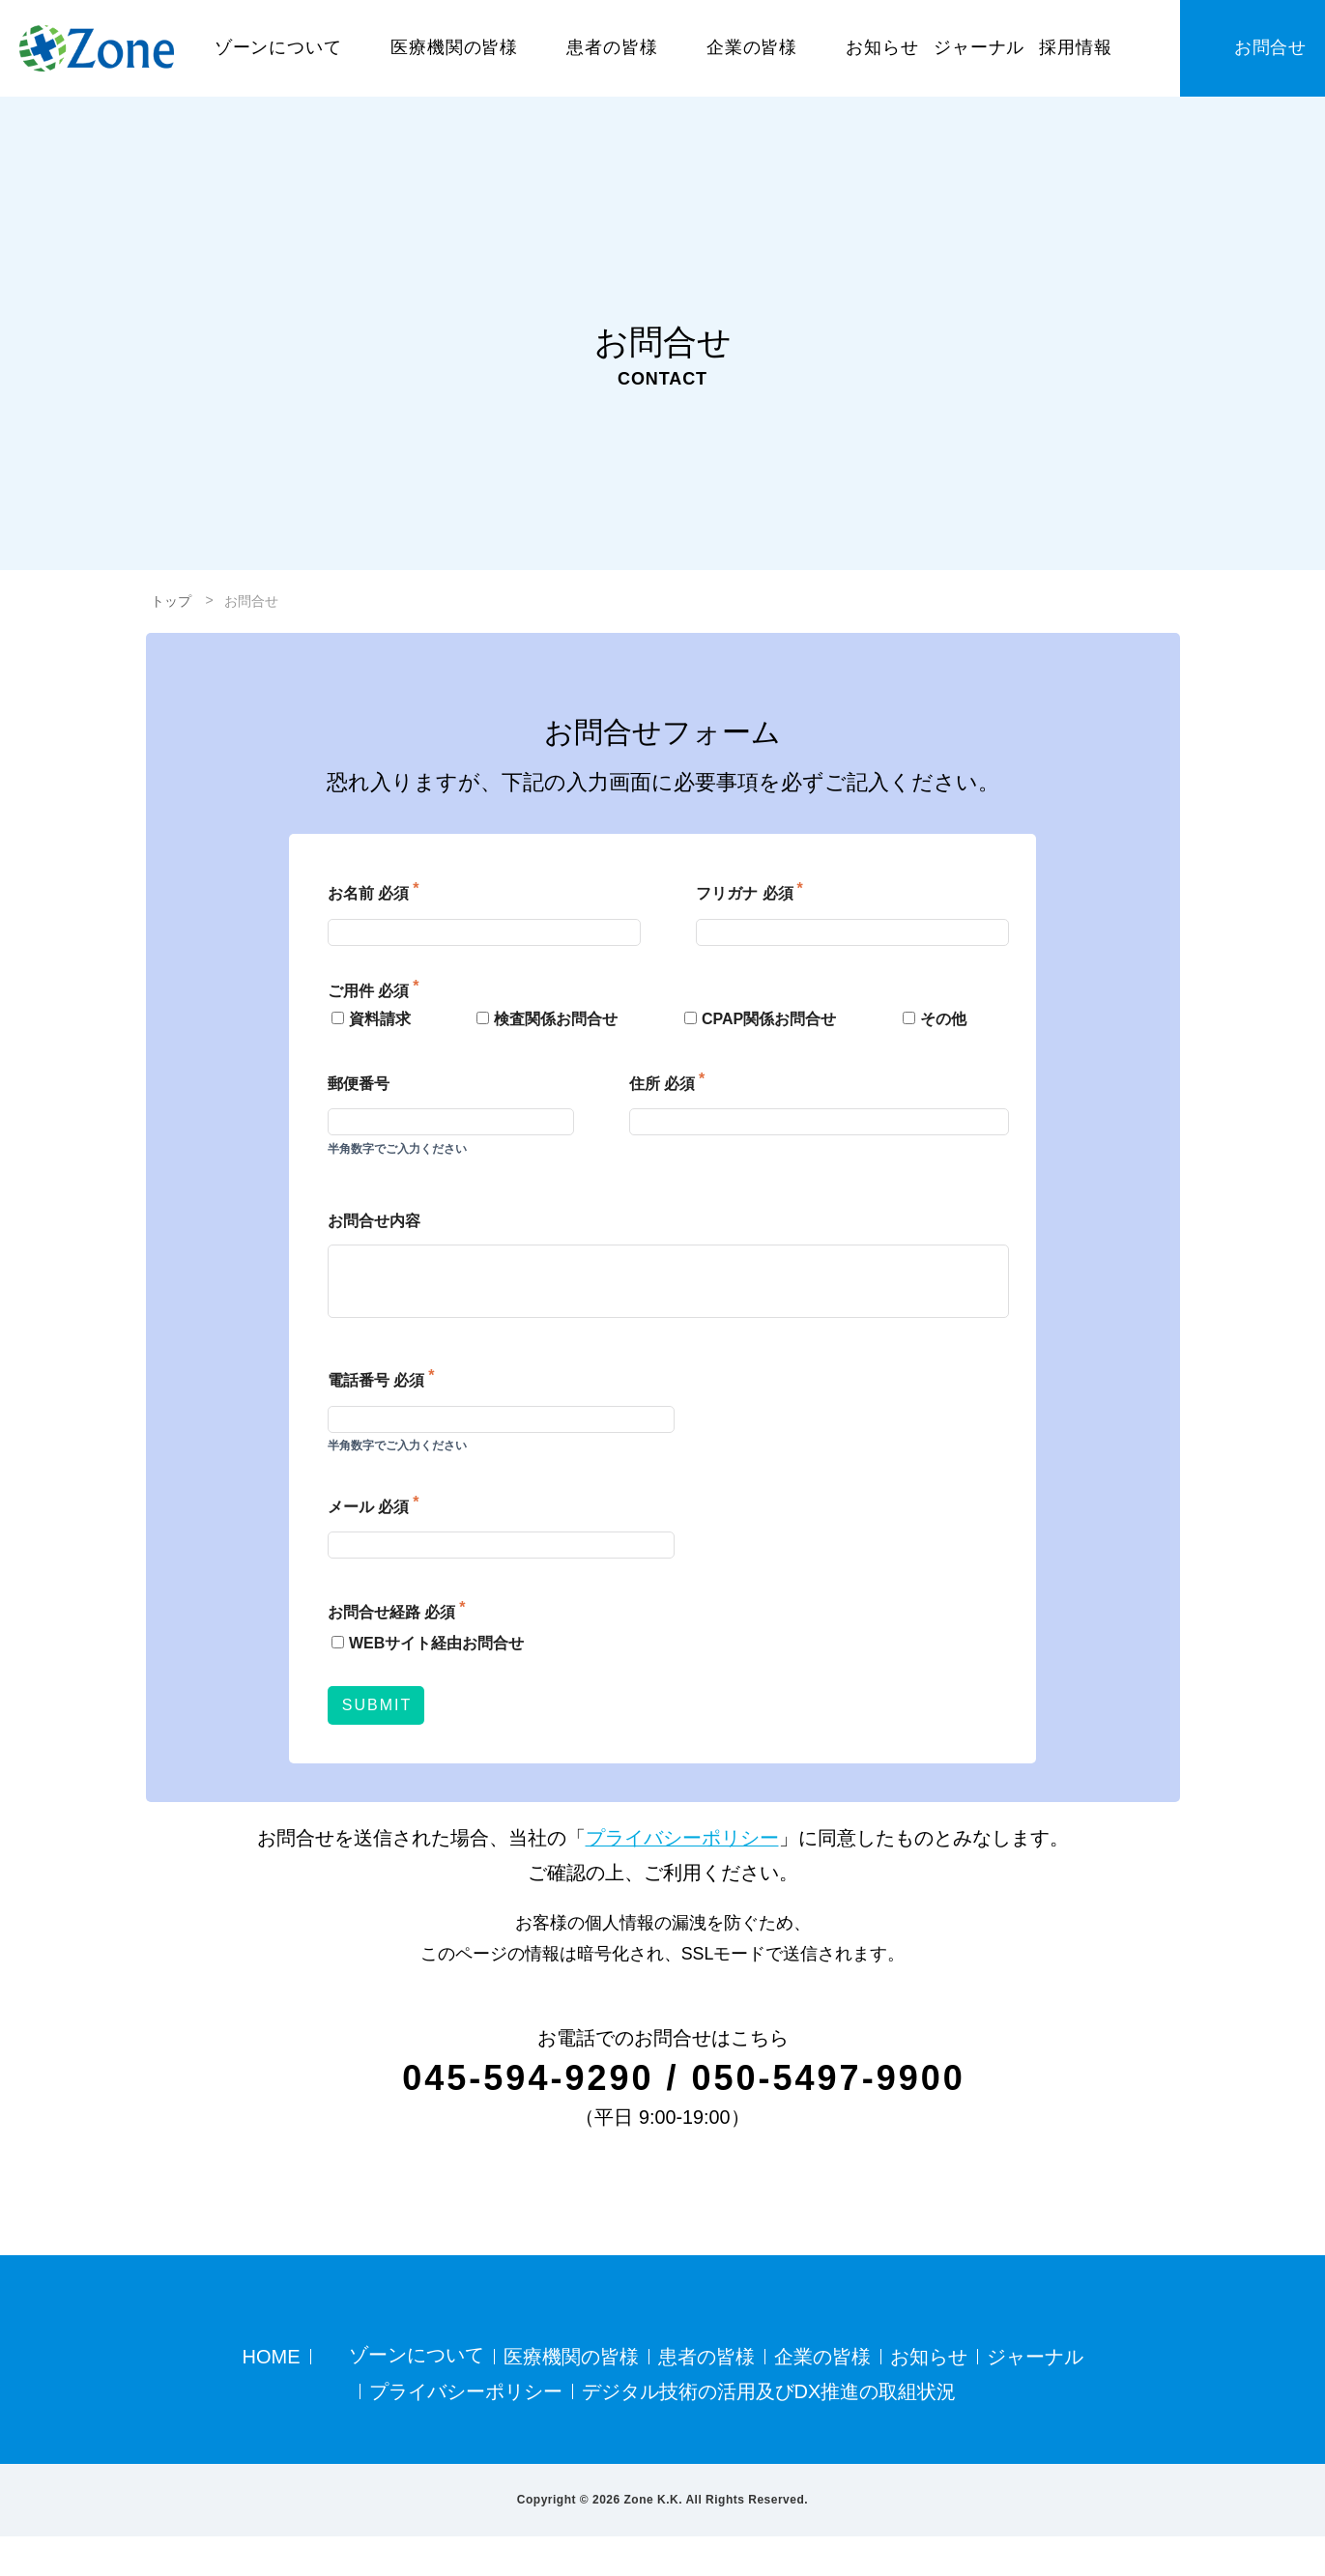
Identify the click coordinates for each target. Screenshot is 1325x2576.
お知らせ (926, 2395)
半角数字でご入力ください (397, 1149)
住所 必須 (662, 1084)
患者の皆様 (704, 2395)
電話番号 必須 (376, 1379)
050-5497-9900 (833, 2077)
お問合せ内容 (374, 1221)
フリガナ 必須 (744, 893)
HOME (271, 2395)
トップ (171, 601)
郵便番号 (358, 1084)
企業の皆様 (820, 2395)
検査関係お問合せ (545, 1019)
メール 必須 (369, 1506)
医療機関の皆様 (569, 2395)
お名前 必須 (369, 893)
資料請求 (367, 1019)
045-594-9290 (522, 2077)
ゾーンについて (414, 2396)
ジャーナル (1033, 2395)
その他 (932, 1019)
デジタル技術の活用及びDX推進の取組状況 (769, 2431)
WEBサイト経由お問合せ (422, 1642)
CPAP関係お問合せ (757, 1019)
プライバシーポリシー (682, 1838)
